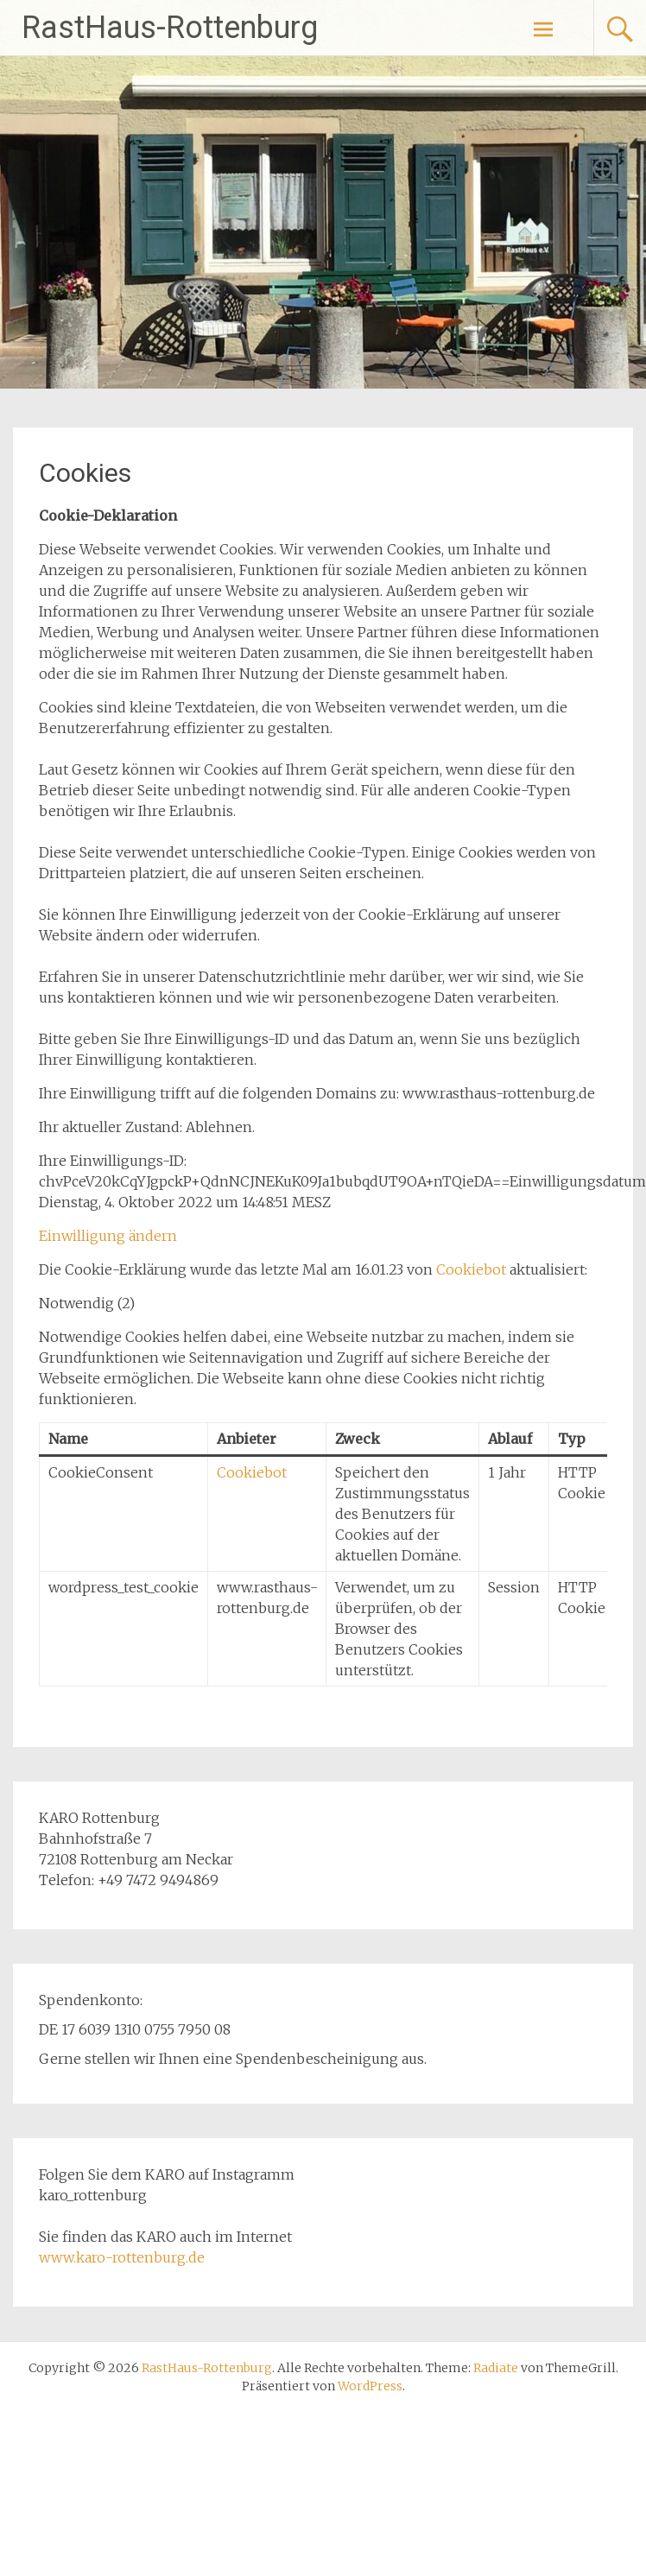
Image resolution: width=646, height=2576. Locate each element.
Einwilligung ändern (108, 1235)
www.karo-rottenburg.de (122, 2257)
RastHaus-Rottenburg (170, 27)
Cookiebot (471, 1269)
